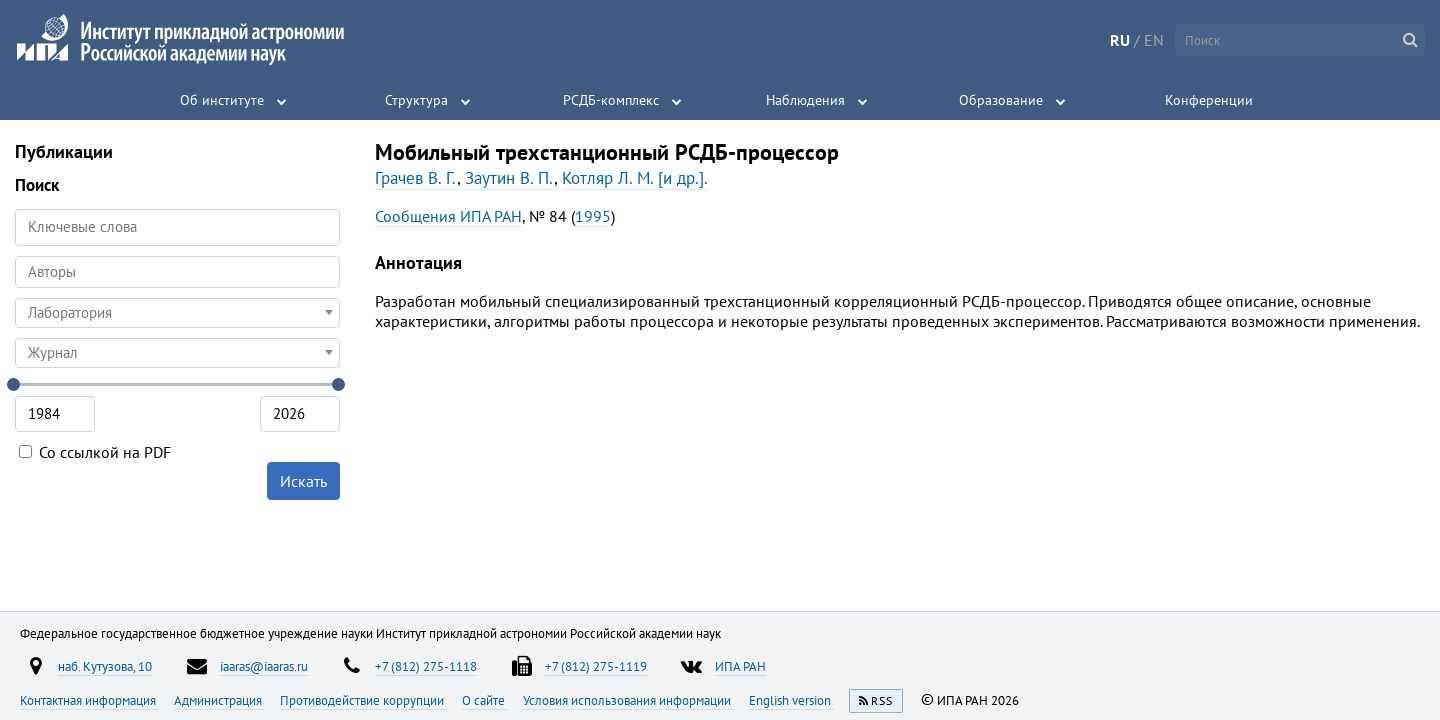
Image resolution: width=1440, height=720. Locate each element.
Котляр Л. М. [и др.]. (635, 178)
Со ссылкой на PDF (95, 452)
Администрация (219, 700)
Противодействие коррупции (363, 700)
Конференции (1209, 100)
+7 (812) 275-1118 (426, 666)
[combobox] (177, 272)
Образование (1001, 100)
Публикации (64, 151)
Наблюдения (805, 100)
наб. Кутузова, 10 (105, 666)
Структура (416, 100)
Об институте (222, 100)
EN (1154, 40)
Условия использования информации (628, 700)
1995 (593, 216)
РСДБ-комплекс (611, 100)
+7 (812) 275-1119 (596, 666)
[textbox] (177, 313)
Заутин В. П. (509, 178)
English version (791, 700)
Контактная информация (89, 700)
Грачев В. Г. (416, 178)
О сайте (485, 700)
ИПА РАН (740, 666)
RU (1120, 40)
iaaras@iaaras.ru (264, 666)
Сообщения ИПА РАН (448, 216)
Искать (303, 481)
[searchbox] (177, 271)
